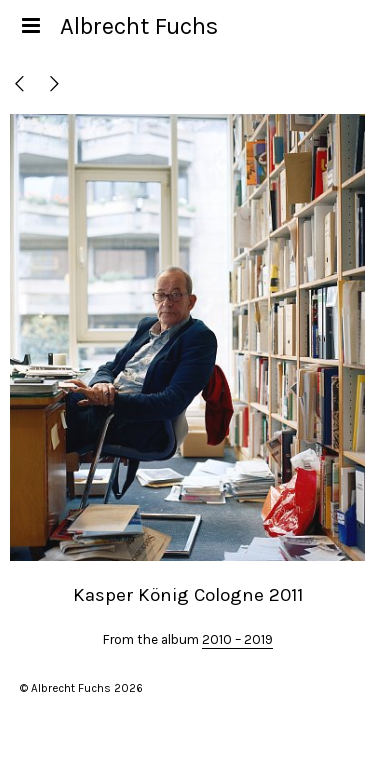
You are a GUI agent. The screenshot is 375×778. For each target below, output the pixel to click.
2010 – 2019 (237, 639)
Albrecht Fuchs (139, 26)
